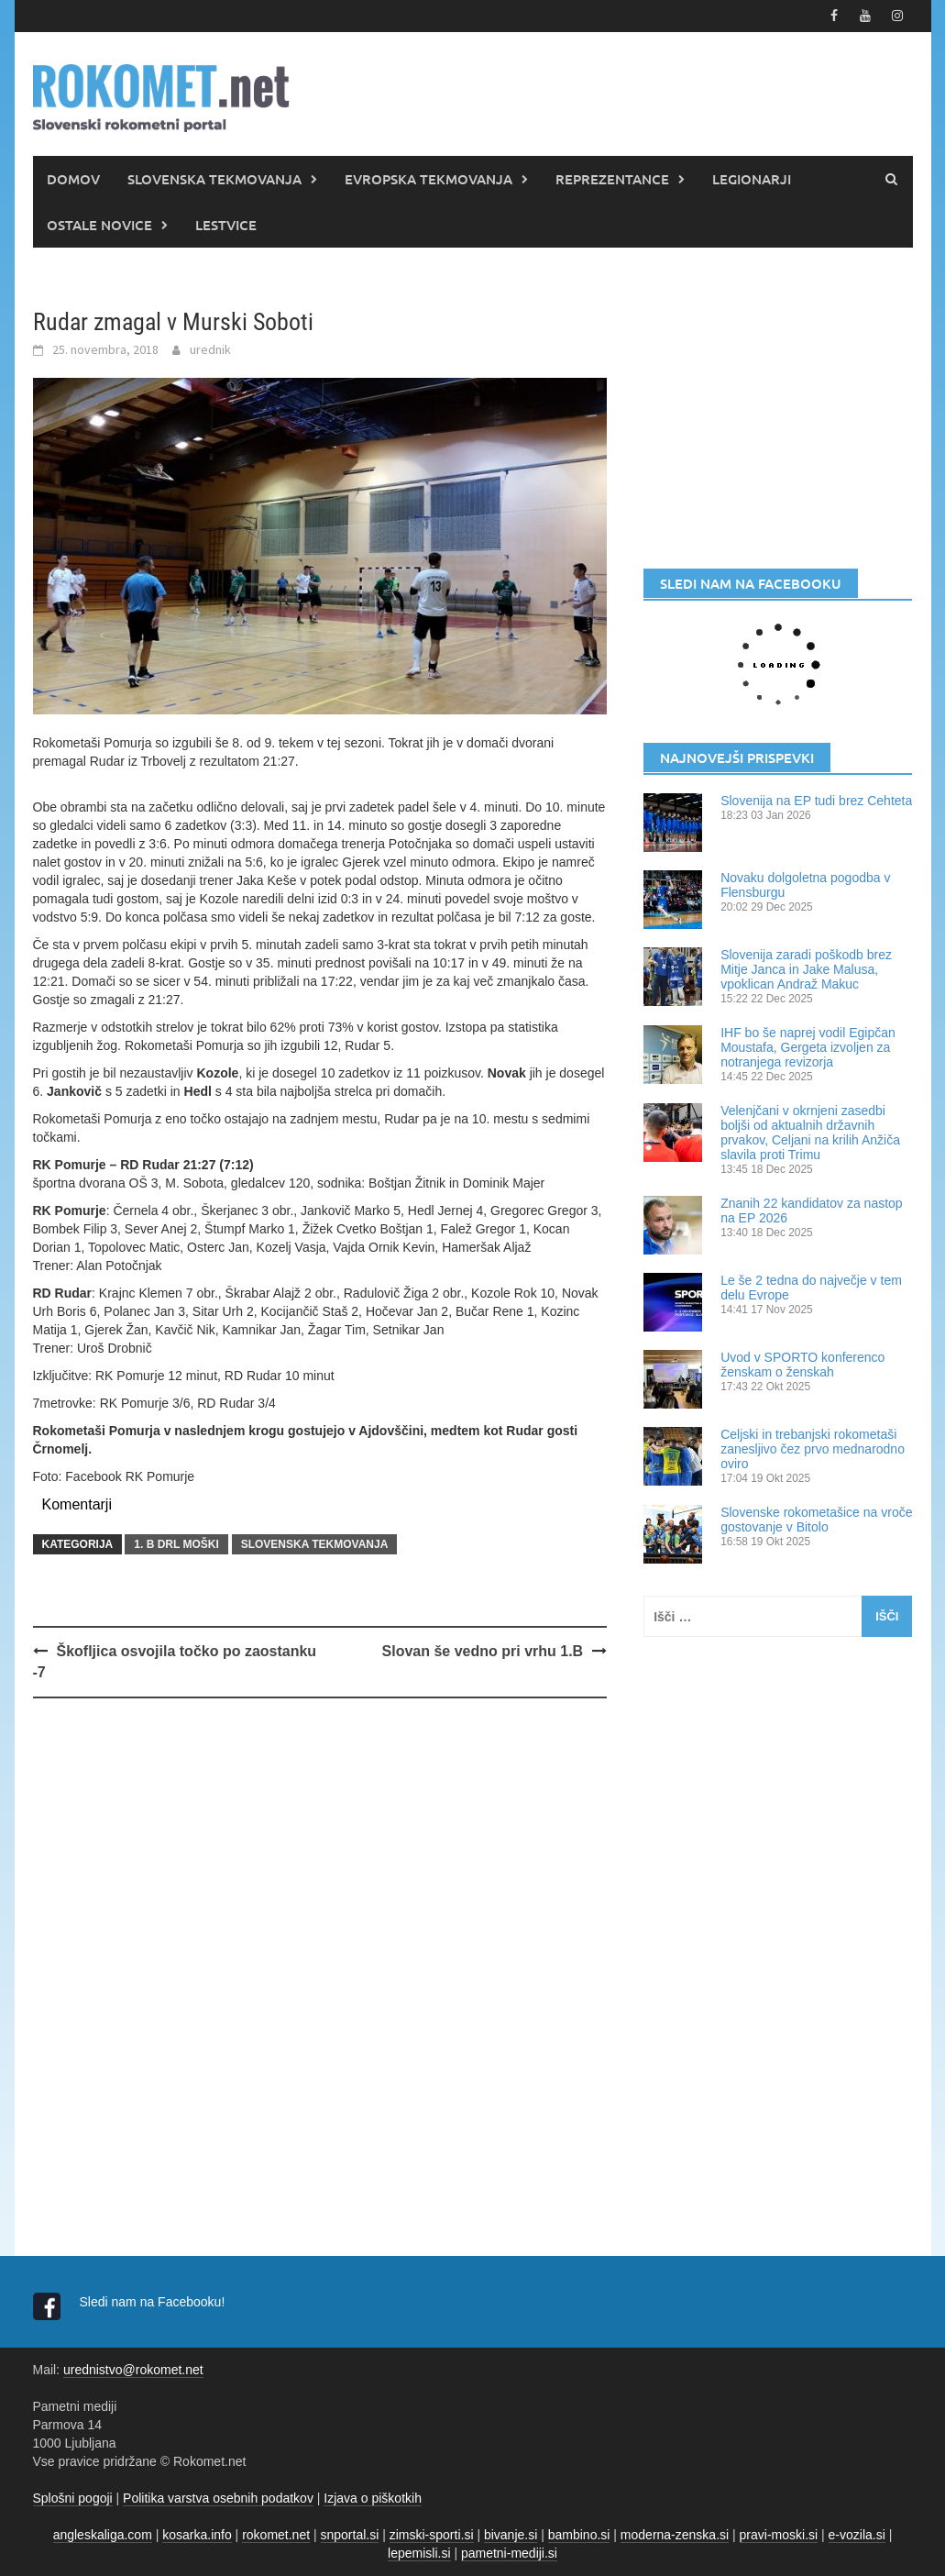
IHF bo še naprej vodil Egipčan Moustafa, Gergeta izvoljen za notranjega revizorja (808, 1047)
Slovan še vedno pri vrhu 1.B (483, 1651)
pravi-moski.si (779, 2534)
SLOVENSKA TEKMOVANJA (214, 179)
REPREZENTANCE (612, 179)
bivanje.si (510, 2534)
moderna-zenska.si (675, 2534)
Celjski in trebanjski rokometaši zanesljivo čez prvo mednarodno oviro (812, 1449)
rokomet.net (276, 2534)
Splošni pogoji (73, 2498)
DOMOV (73, 179)
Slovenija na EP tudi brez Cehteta (816, 800)
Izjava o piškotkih (373, 2498)
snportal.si (350, 2534)
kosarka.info (196, 2534)
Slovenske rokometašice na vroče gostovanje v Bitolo (816, 1519)
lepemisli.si (419, 2553)
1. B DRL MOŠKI (176, 1544)
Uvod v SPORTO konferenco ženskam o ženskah (802, 1364)
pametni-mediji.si (509, 2553)
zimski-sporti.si (432, 2534)
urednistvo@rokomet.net (133, 2369)
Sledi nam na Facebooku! (154, 2301)
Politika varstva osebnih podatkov (218, 2498)
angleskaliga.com (102, 2534)
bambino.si (579, 2534)
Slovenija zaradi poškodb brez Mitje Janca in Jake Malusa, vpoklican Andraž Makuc (806, 969)
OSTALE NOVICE (99, 225)
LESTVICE (226, 225)
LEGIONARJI (751, 179)
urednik (210, 349)
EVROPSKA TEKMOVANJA (428, 179)
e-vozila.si (857, 2534)
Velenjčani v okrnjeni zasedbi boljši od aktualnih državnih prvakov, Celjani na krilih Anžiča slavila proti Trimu (810, 1132)
